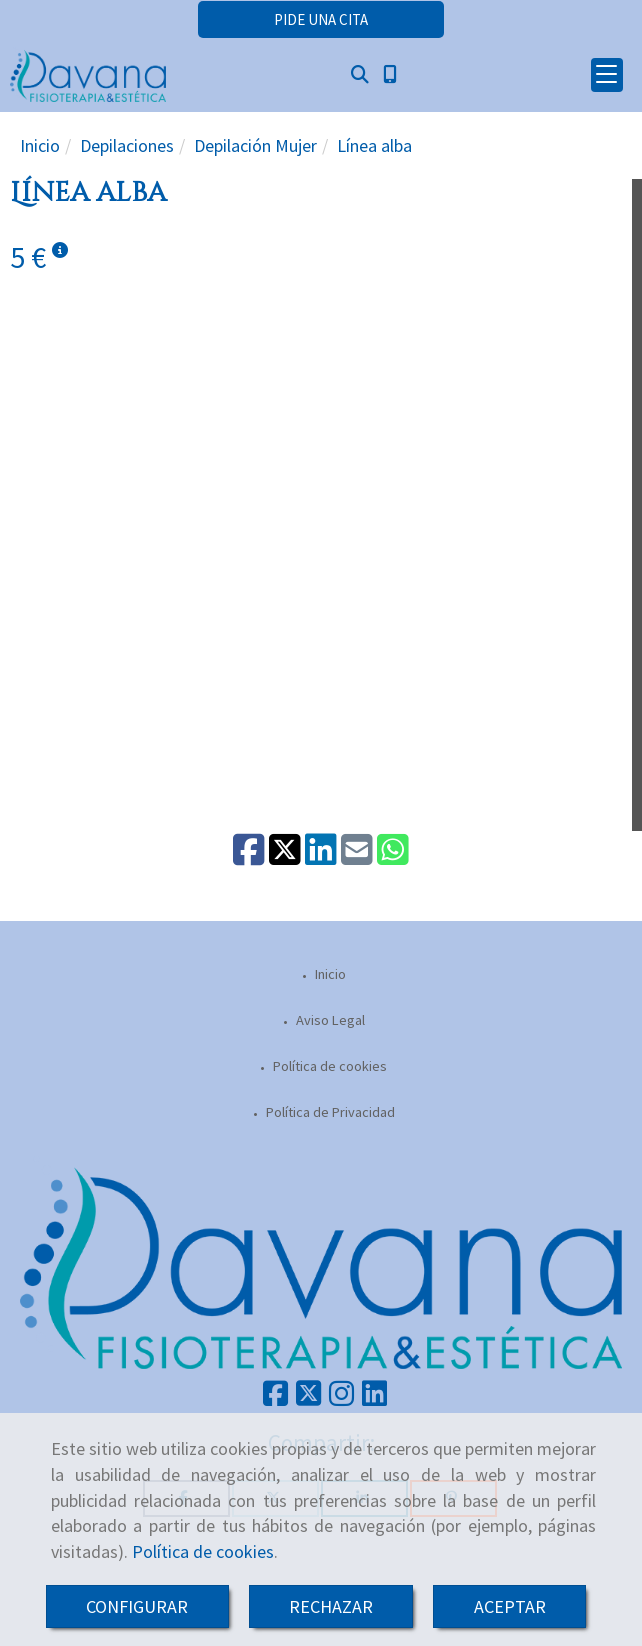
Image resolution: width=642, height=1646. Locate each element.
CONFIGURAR (137, 1606)
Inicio (329, 974)
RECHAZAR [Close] (331, 1606)
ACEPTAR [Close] (510, 1606)
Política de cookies (203, 1551)
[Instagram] (341, 1399)
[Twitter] (308, 1399)
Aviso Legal (329, 1020)
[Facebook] (275, 1399)
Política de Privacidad (329, 1112)
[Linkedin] (374, 1399)
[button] (321, 19)
